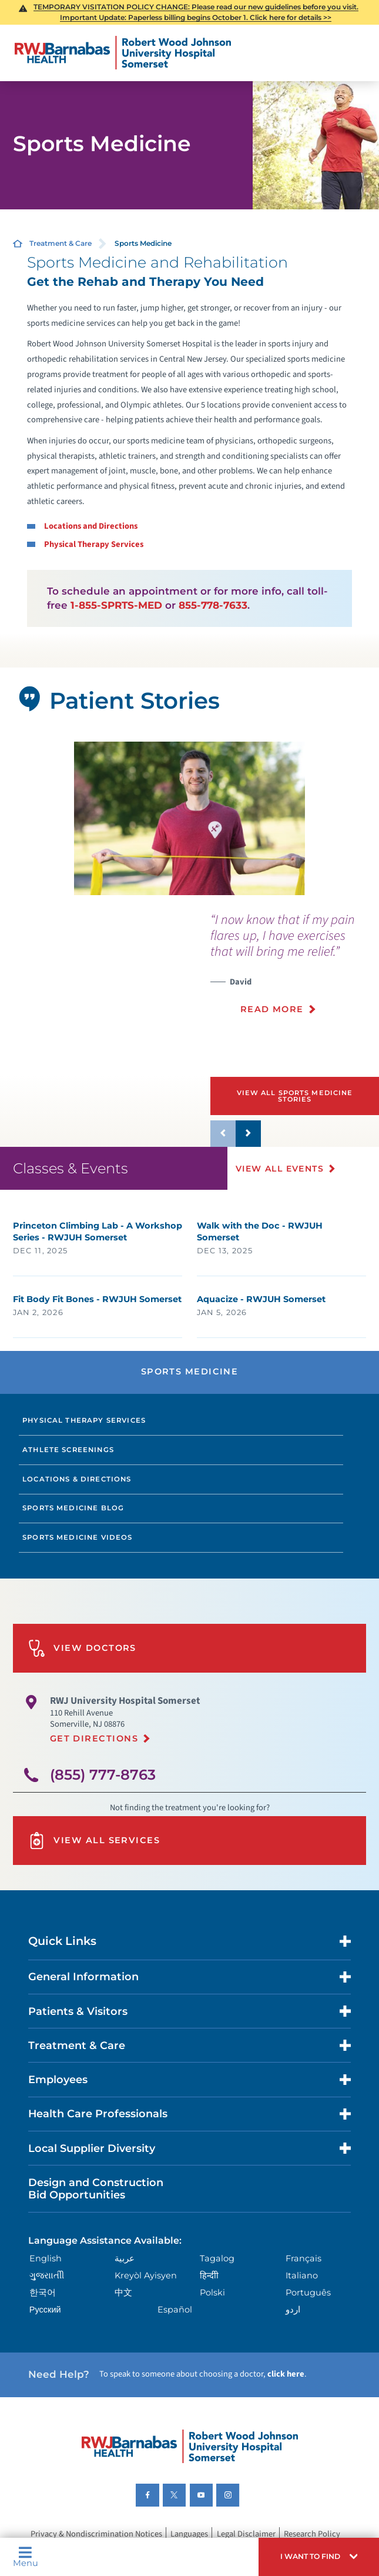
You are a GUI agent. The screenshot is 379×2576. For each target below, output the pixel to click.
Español (174, 2309)
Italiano (302, 2275)
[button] (319, 2557)
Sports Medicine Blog (73, 1508)
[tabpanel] (189, 818)
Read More (272, 1009)
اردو (293, 2309)
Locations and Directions (90, 526)
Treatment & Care (60, 243)
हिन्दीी (209, 2275)
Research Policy (312, 2534)
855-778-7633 (213, 605)
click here (285, 2374)
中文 (123, 2292)
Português (308, 2292)
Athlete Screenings (68, 1450)
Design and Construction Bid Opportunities (95, 2188)
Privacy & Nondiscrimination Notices (96, 2534)
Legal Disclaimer (246, 2534)
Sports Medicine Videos (77, 1537)
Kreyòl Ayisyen (146, 2275)
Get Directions (94, 1738)
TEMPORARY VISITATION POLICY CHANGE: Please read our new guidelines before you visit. (195, 6)
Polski (212, 2292)
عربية (125, 2258)
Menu (25, 2556)
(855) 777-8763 (103, 1774)
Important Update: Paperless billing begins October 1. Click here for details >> (195, 17)
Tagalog (217, 2258)
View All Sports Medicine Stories (295, 1096)
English (45, 2258)
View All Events (280, 1168)
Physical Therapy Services (93, 544)
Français (303, 2258)
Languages (189, 2534)
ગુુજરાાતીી (46, 2275)
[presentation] (294, 970)
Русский (45, 2309)
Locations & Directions (77, 1479)
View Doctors (82, 1648)
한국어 (42, 2292)
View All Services (94, 1840)
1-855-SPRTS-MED (116, 605)
